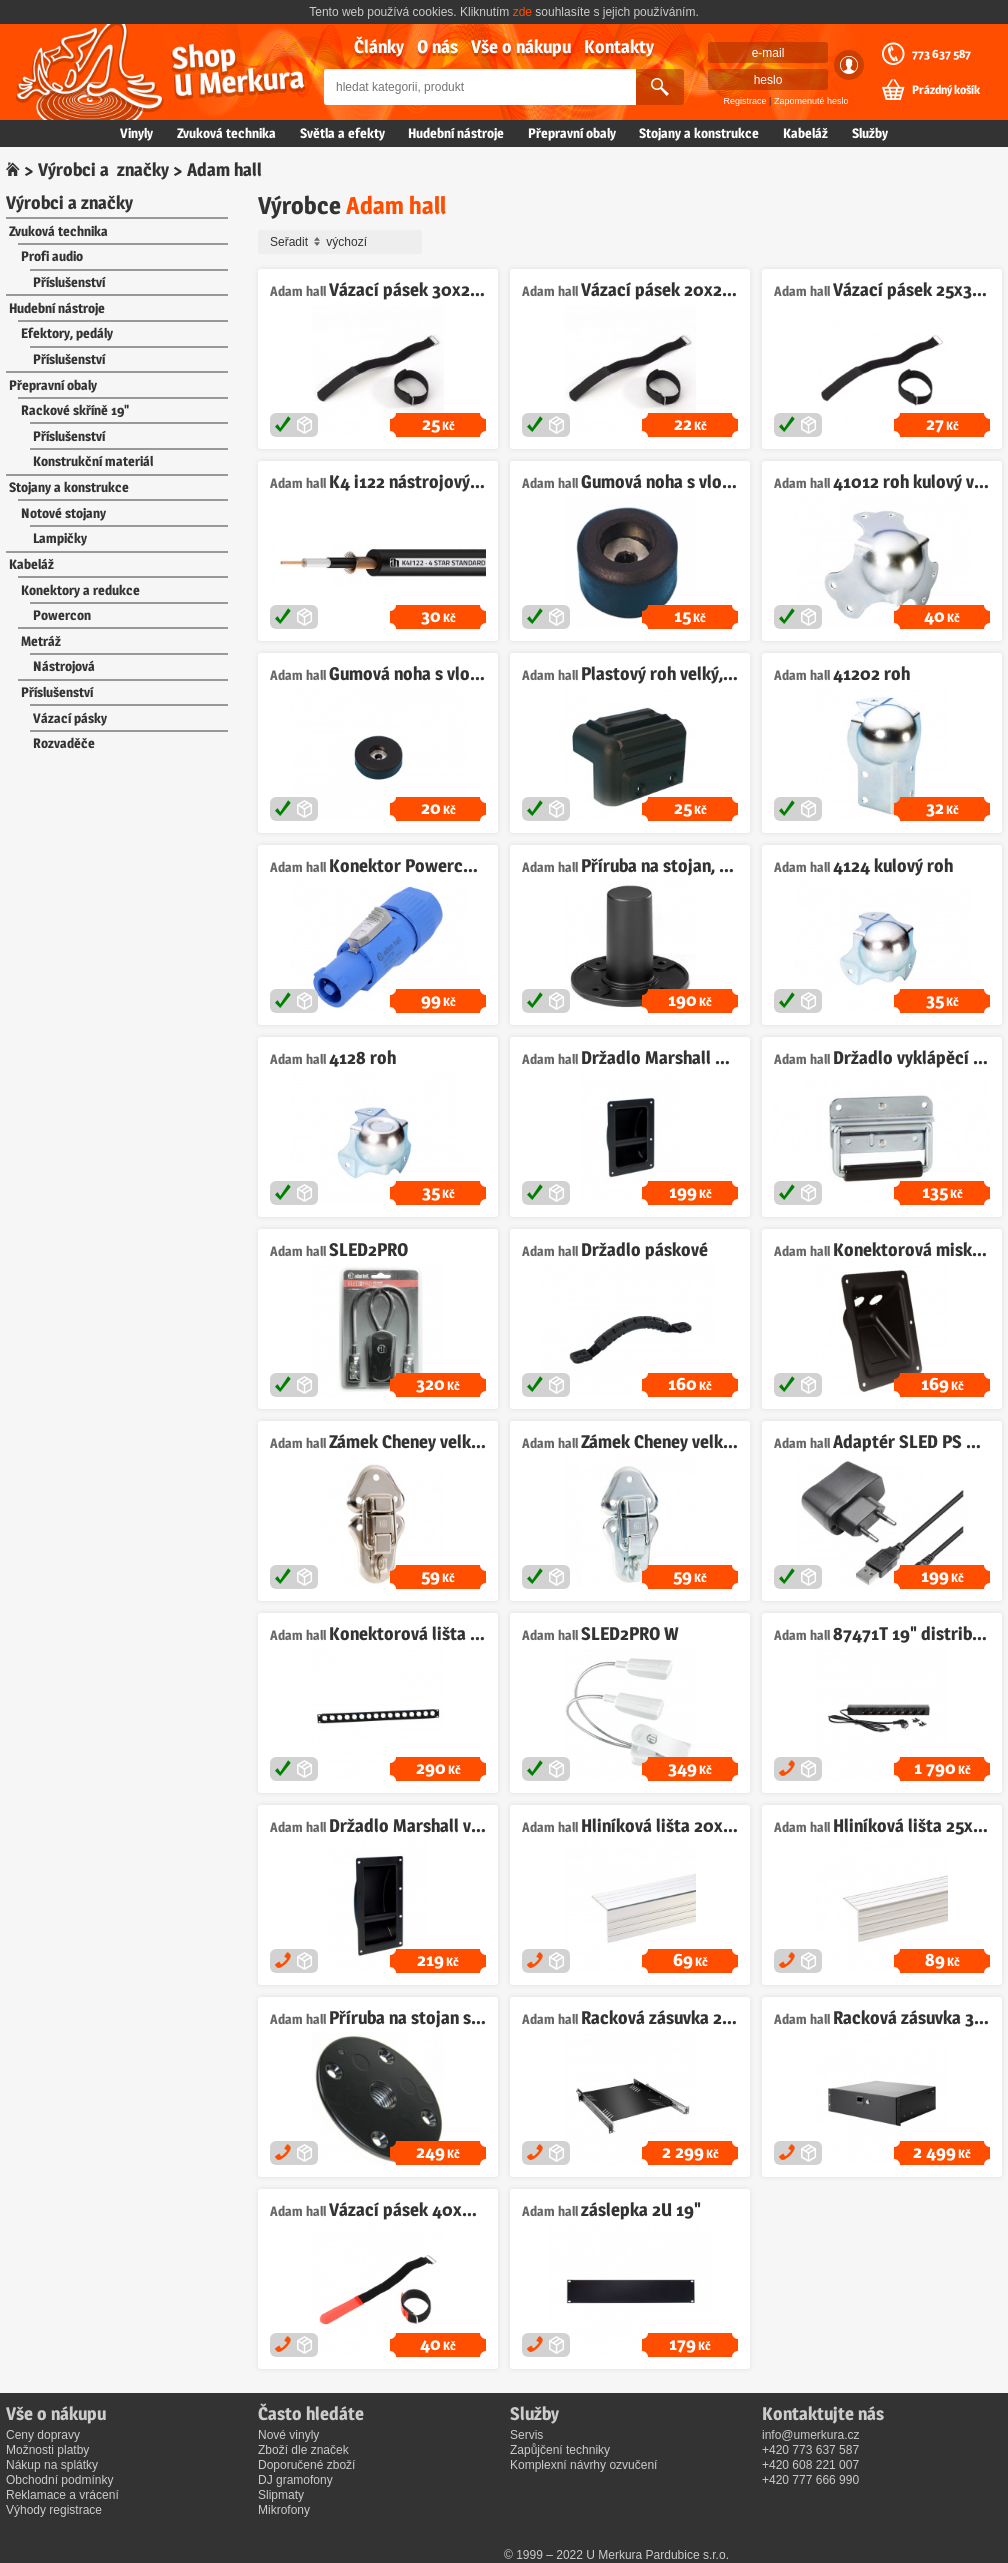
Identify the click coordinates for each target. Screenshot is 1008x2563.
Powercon (62, 615)
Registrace (745, 101)
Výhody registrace (54, 2510)
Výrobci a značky (103, 169)
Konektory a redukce (80, 590)
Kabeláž (805, 133)
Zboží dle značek (303, 2450)
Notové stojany (63, 513)
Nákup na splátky (52, 2465)
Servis (526, 2435)
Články (379, 46)
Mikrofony (284, 2510)
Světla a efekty (342, 133)
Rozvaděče (64, 743)
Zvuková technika (226, 133)
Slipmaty (281, 2495)
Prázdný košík (946, 90)
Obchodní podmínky (59, 2480)
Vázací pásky (70, 718)
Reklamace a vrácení (62, 2495)
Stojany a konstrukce (699, 133)
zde (522, 12)
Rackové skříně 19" (75, 410)
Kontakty (619, 46)
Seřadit (343, 242)
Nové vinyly (288, 2435)
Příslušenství (69, 282)
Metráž (41, 641)
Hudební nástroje (456, 133)
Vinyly (136, 133)
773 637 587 (941, 54)
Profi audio (52, 256)
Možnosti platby (47, 2450)
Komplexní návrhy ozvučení (583, 2465)
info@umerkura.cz (811, 2435)
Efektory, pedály (67, 333)
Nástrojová (64, 666)
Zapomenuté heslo (811, 101)
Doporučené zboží (306, 2465)
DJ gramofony (295, 2480)
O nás (437, 46)
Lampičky (60, 538)
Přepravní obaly (572, 133)
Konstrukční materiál (93, 461)
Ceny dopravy (43, 2435)
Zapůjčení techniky (560, 2450)
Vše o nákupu (521, 46)
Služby (870, 133)
